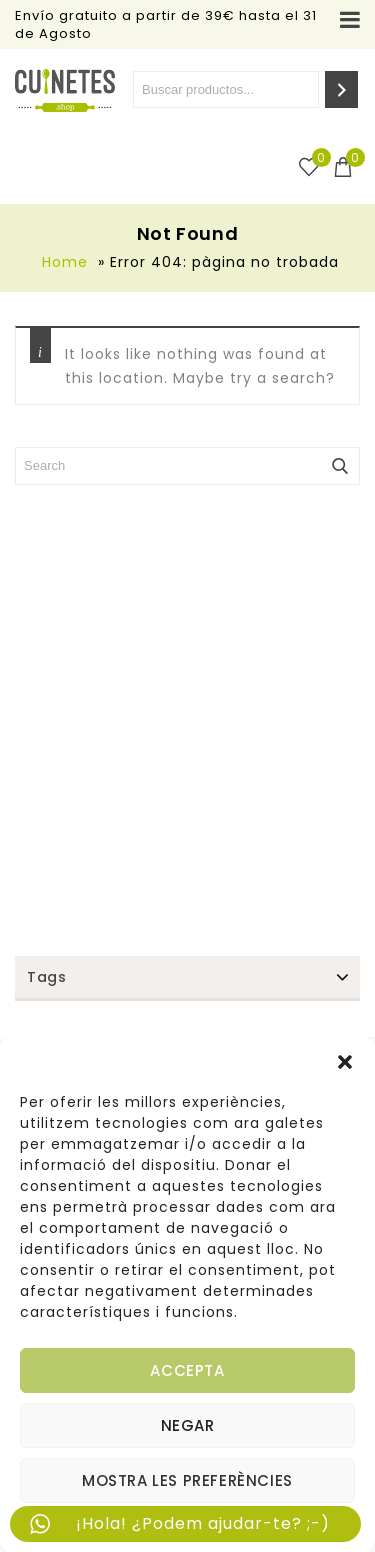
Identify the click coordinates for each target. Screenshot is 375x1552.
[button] (345, 1062)
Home (65, 262)
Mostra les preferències (187, 1480)
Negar (188, 1425)
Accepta (187, 1370)
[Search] (341, 89)
